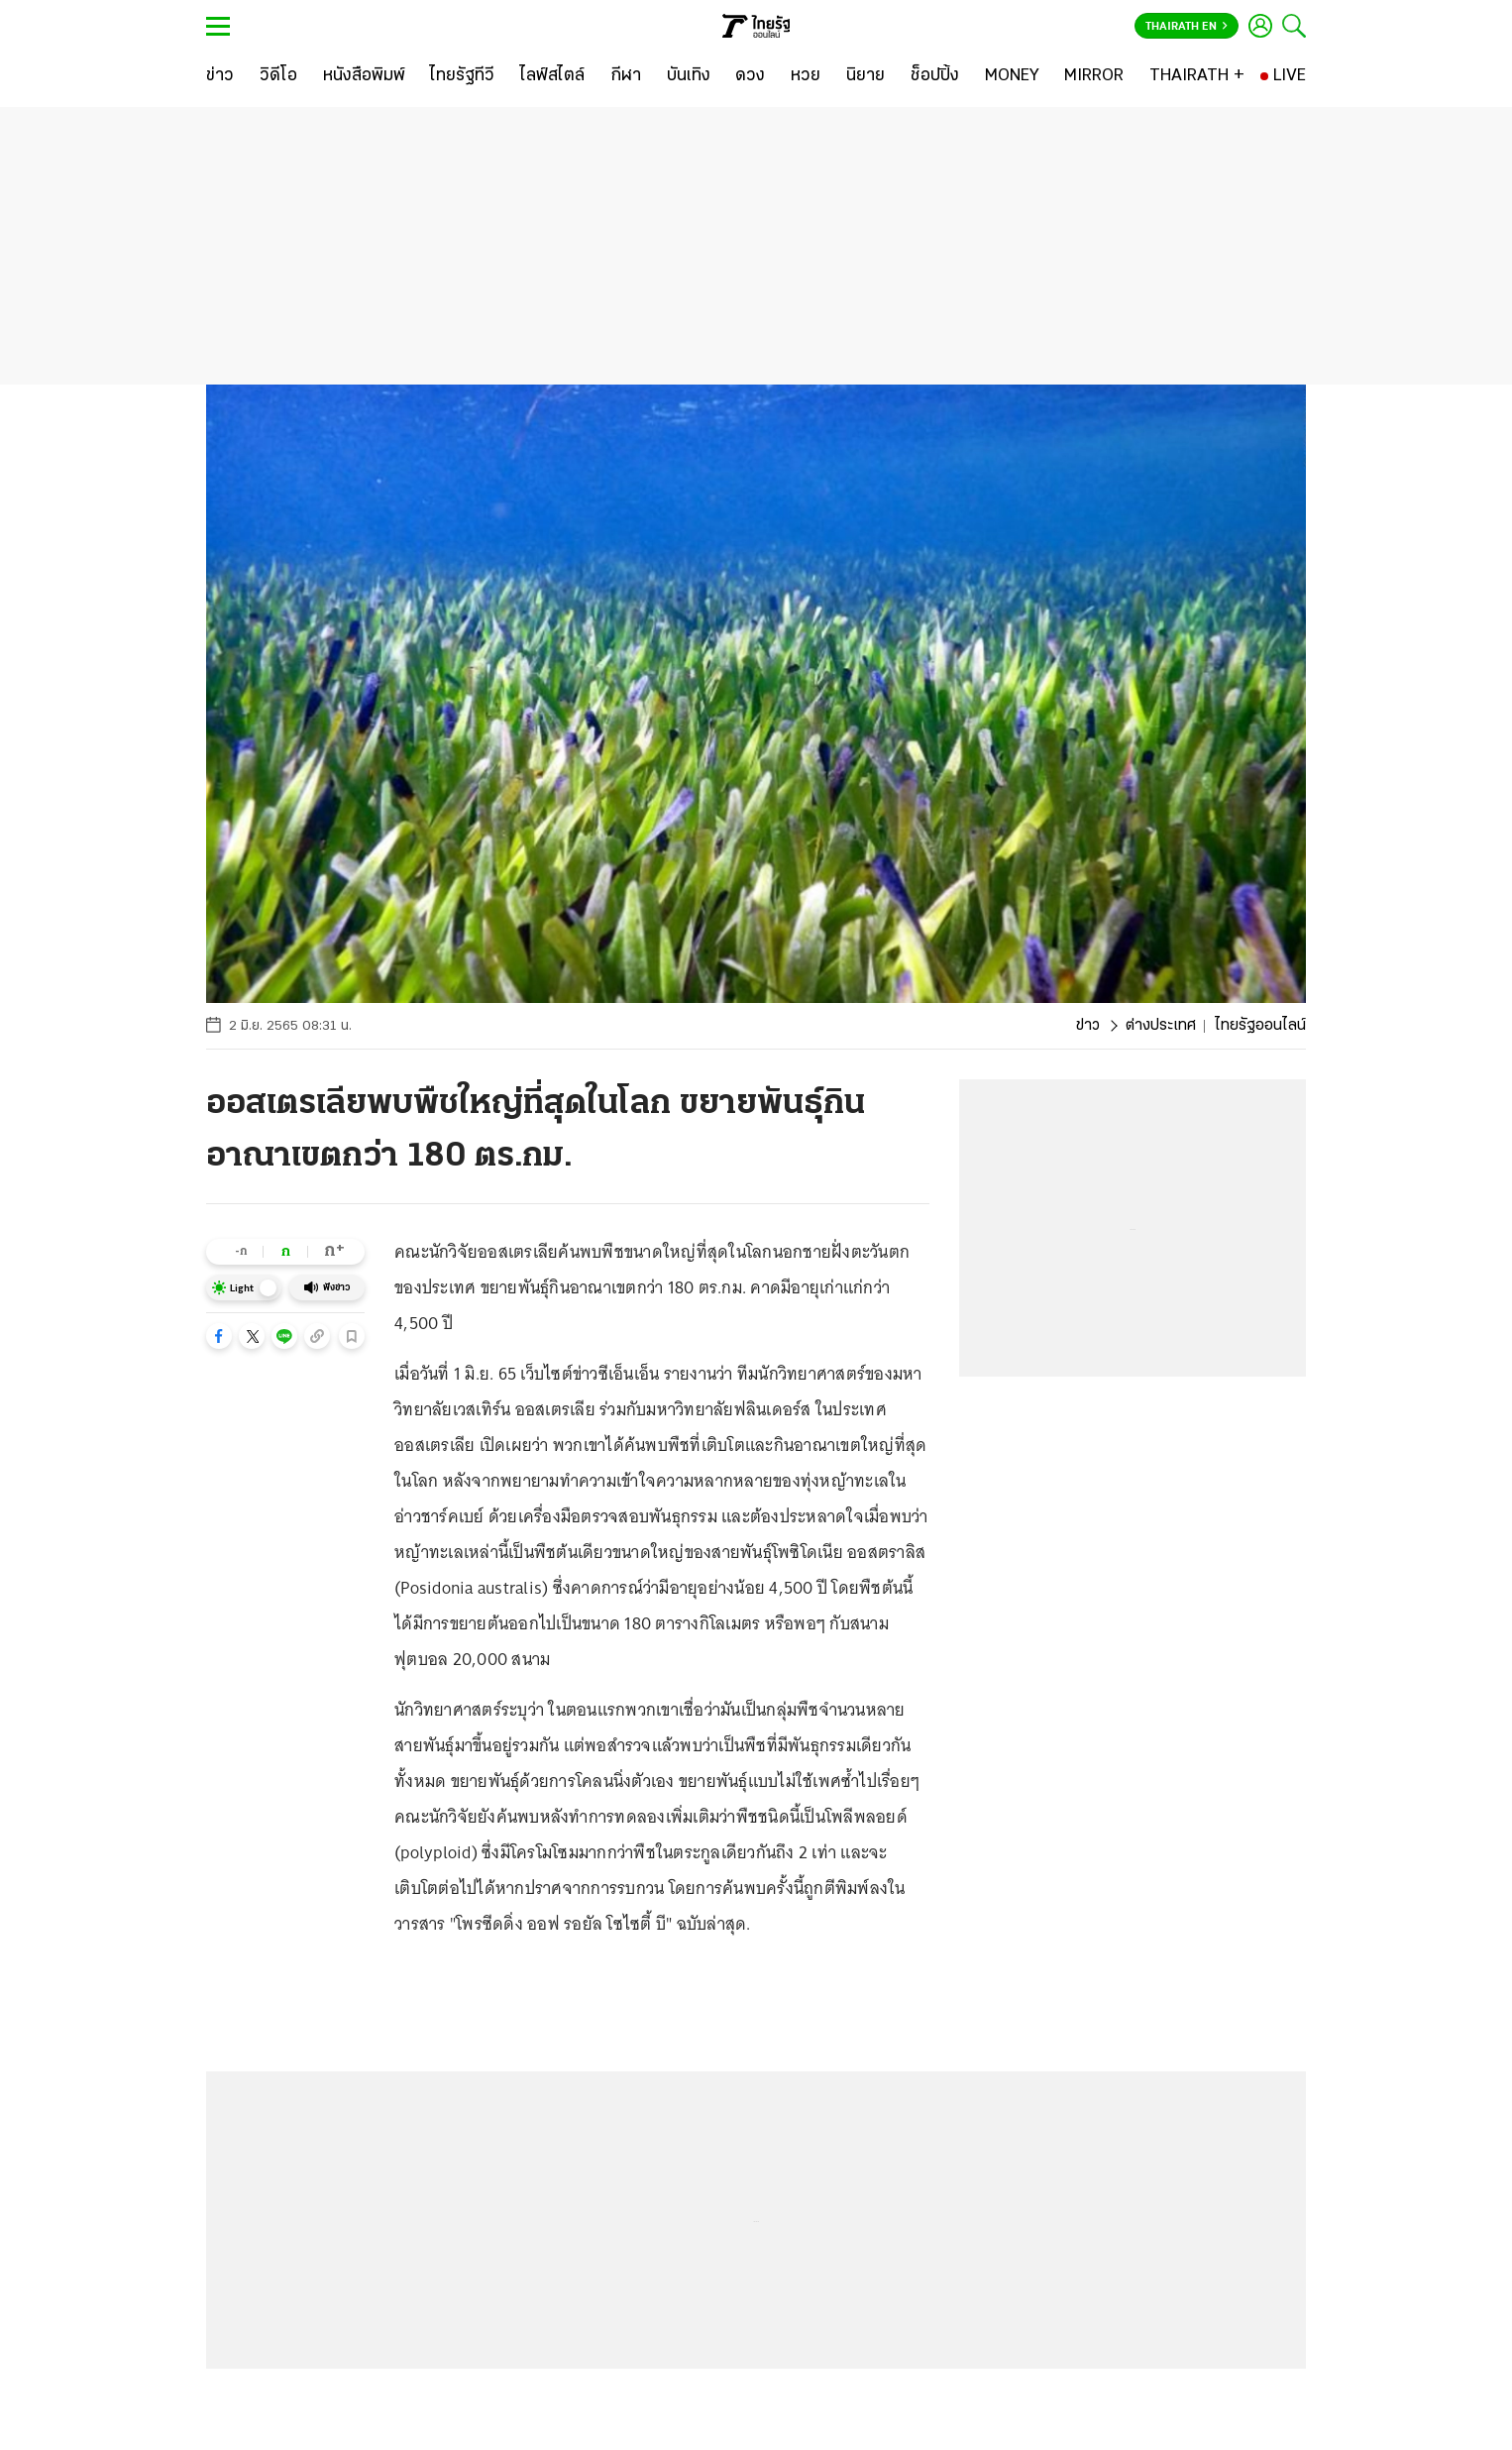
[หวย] (805, 76)
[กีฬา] (625, 76)
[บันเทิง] (688, 76)
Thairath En (1186, 27)
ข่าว (1088, 1026)
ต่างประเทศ (1161, 1026)
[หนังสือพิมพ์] (364, 76)
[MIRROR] (1094, 76)
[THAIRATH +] (1196, 76)
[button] (219, 1336)
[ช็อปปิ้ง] (935, 76)
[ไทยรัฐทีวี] (462, 76)
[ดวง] (750, 76)
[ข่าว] (220, 76)
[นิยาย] (865, 76)
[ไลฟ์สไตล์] (552, 76)
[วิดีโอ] (278, 76)
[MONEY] (1012, 76)
